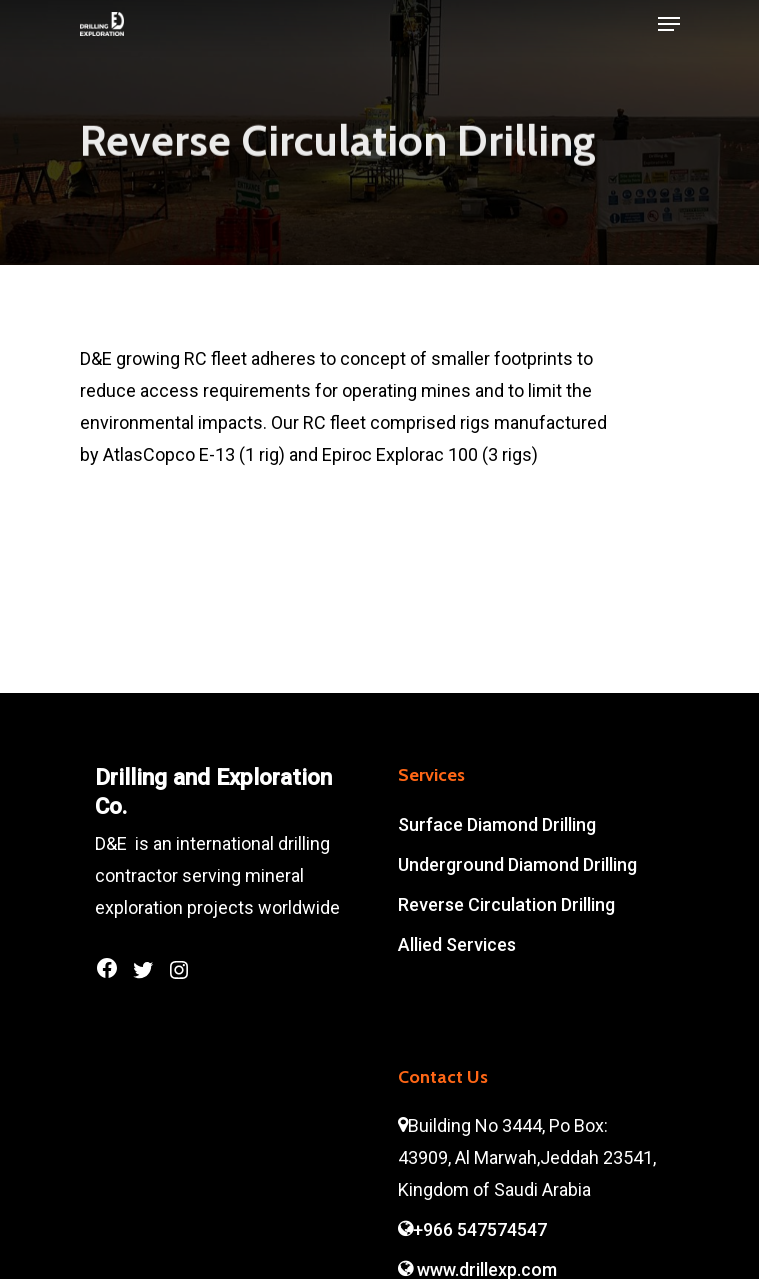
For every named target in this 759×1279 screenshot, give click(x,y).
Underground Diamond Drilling (517, 864)
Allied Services (457, 944)
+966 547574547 (472, 1229)
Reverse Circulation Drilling (506, 904)
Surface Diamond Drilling (497, 824)
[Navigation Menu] (669, 24)
